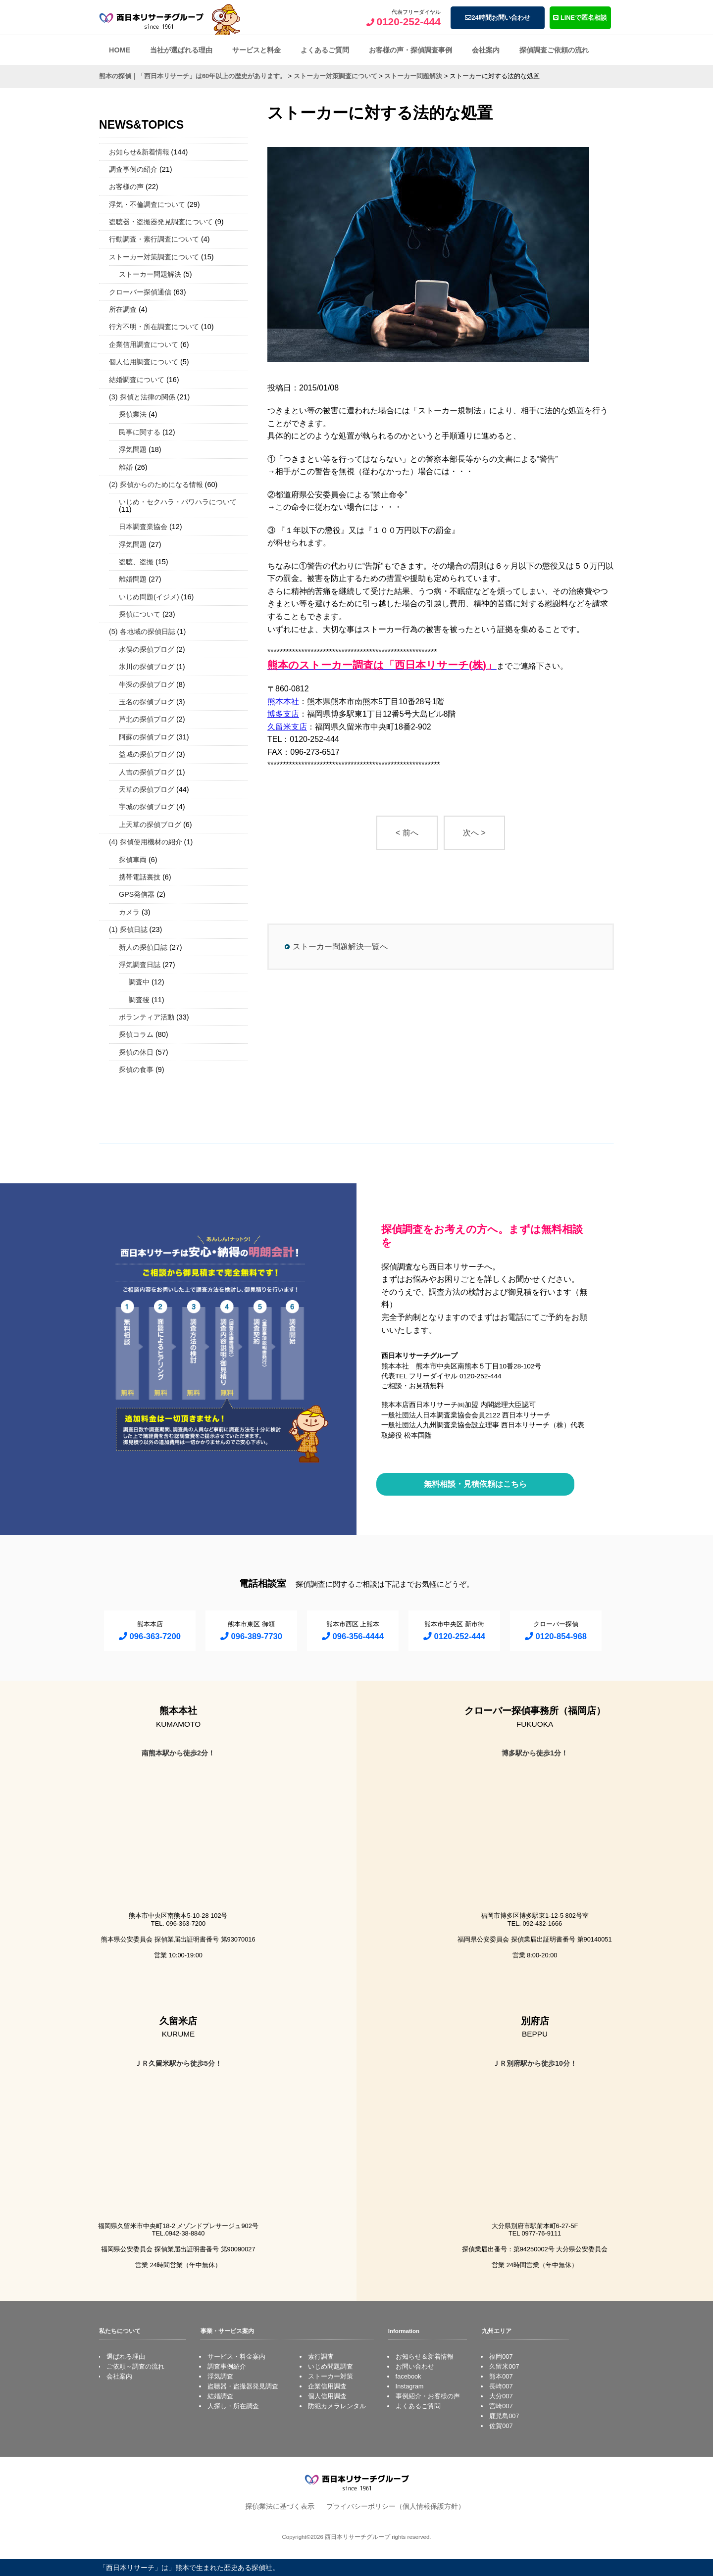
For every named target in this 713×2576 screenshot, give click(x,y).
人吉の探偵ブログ (146, 772)
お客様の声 (126, 187)
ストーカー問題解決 (150, 274)
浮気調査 (220, 2376)
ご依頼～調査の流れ (135, 2366)
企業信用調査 (327, 2386)
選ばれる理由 (125, 2356)
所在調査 (123, 309)
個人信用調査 (327, 2396)
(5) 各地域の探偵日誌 (142, 631)
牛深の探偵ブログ (146, 684)
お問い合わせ (415, 2366)
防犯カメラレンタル (337, 2406)
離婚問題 (133, 579)
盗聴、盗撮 (136, 562)
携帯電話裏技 (139, 877)
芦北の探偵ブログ (146, 719)
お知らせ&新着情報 (139, 152)
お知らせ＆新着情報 (425, 2356)
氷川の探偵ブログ (146, 667)
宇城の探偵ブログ (146, 807)
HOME (119, 50)
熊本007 (500, 2376)
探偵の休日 (136, 1052)
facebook (408, 2376)
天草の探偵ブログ (146, 789)
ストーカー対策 (330, 2376)
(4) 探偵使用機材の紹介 (145, 842)
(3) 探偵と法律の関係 (142, 397)
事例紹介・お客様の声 (428, 2396)
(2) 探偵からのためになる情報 (156, 484)
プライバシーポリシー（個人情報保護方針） (395, 2506)
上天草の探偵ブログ (150, 824)
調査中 (139, 982)
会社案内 (486, 50)
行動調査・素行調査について (154, 239)
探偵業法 (133, 414)
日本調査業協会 (143, 527)
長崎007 (500, 2386)
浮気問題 (133, 449)
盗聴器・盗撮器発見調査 (242, 2386)
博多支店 (283, 714)
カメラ (129, 912)
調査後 (139, 1000)
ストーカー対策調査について (154, 257)
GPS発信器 (136, 894)
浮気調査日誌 (139, 965)
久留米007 (504, 2366)
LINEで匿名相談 (580, 17)
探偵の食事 (136, 1069)
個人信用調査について (143, 362)
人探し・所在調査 (233, 2406)
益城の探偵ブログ (146, 754)
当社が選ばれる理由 (181, 50)
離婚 (126, 467)
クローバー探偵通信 (140, 292)
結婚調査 (220, 2396)
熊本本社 (283, 701)
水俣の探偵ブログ (146, 649)
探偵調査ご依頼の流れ (554, 50)
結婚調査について (136, 380)
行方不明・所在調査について (154, 327)
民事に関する (139, 432)
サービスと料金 (256, 50)
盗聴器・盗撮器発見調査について (161, 222)
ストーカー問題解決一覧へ (340, 946)
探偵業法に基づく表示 (279, 2506)
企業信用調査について (143, 344)
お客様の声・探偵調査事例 (410, 50)
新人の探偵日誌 (143, 947)
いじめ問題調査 (330, 2366)
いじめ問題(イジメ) (149, 597)
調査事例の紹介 (133, 169)
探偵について (139, 614)
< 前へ (407, 832)
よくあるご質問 (325, 50)
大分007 (500, 2396)
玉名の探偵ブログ (146, 702)
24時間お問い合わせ (497, 17)
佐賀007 (500, 2426)
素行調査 (321, 2356)
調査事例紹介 (226, 2366)
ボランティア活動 (146, 1017)
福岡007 (500, 2356)
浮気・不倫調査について (147, 204)
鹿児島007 (504, 2416)
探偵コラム (136, 1034)
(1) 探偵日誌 (128, 929)
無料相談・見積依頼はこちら (475, 1484)
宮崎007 (500, 2406)
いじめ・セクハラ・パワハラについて (178, 502)
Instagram (410, 2386)
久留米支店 (287, 727)
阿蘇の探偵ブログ (146, 737)
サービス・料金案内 (236, 2356)
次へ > (474, 832)
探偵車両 (133, 860)
